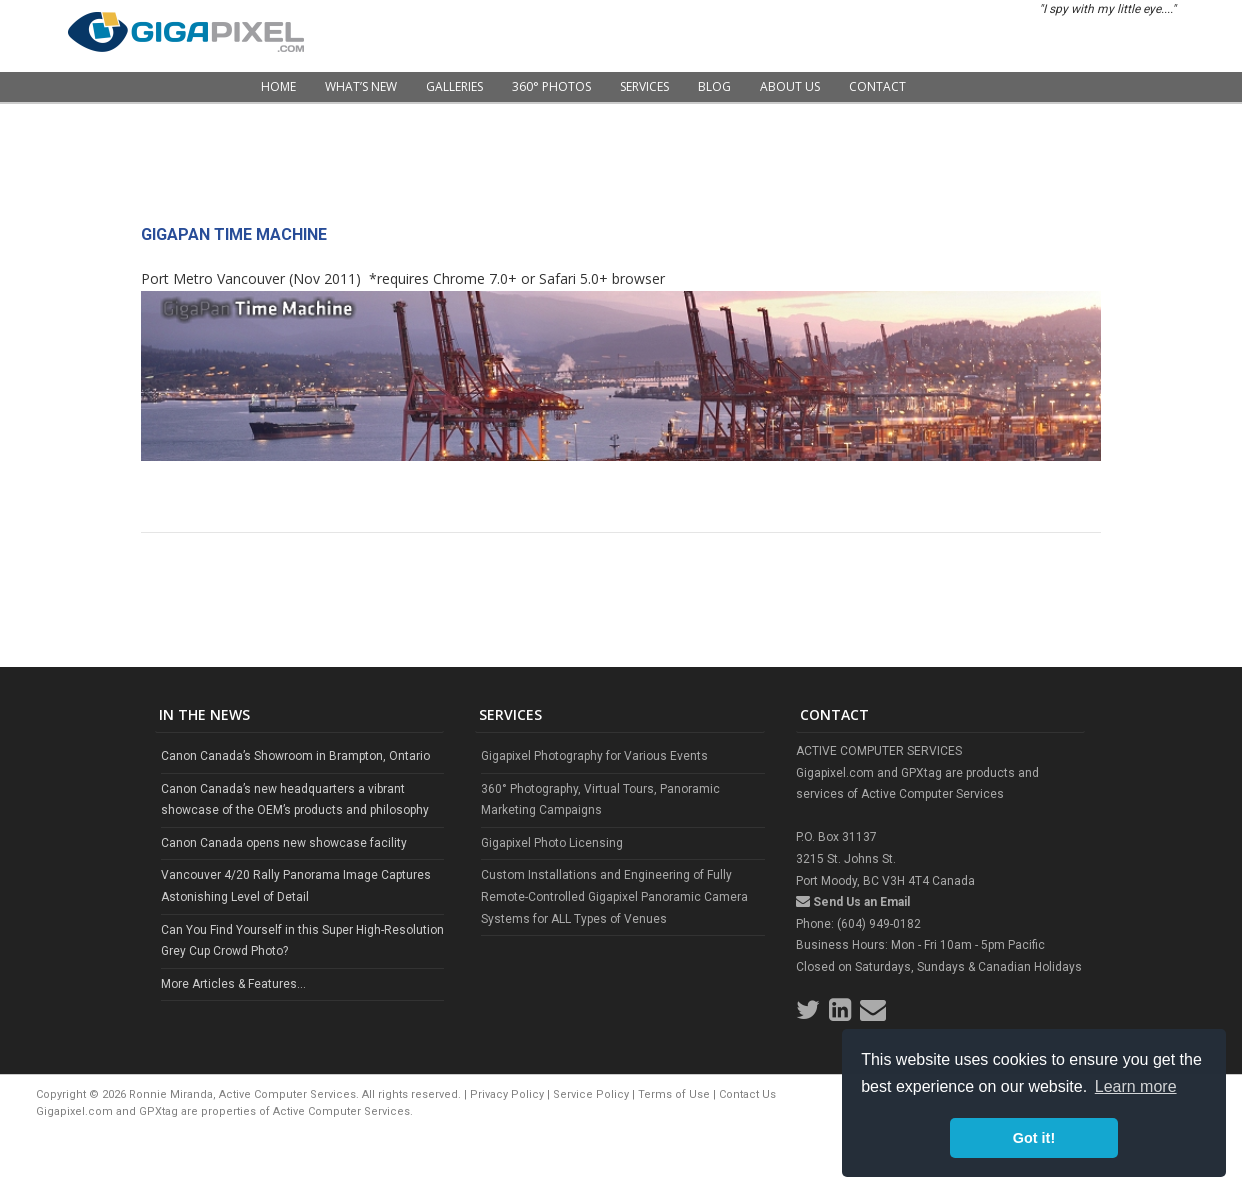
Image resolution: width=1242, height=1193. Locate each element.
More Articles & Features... (233, 984)
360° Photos (551, 86)
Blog (714, 86)
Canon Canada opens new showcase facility (284, 843)
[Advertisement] (621, 170)
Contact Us (747, 1094)
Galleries (454, 86)
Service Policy (591, 1094)
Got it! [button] (1034, 1138)
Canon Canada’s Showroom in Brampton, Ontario (295, 756)
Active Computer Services (341, 1111)
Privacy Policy (507, 1094)
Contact (877, 86)
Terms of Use (674, 1094)
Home (278, 86)
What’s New (361, 86)
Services (644, 86)
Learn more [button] (1136, 1086)
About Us (790, 86)
